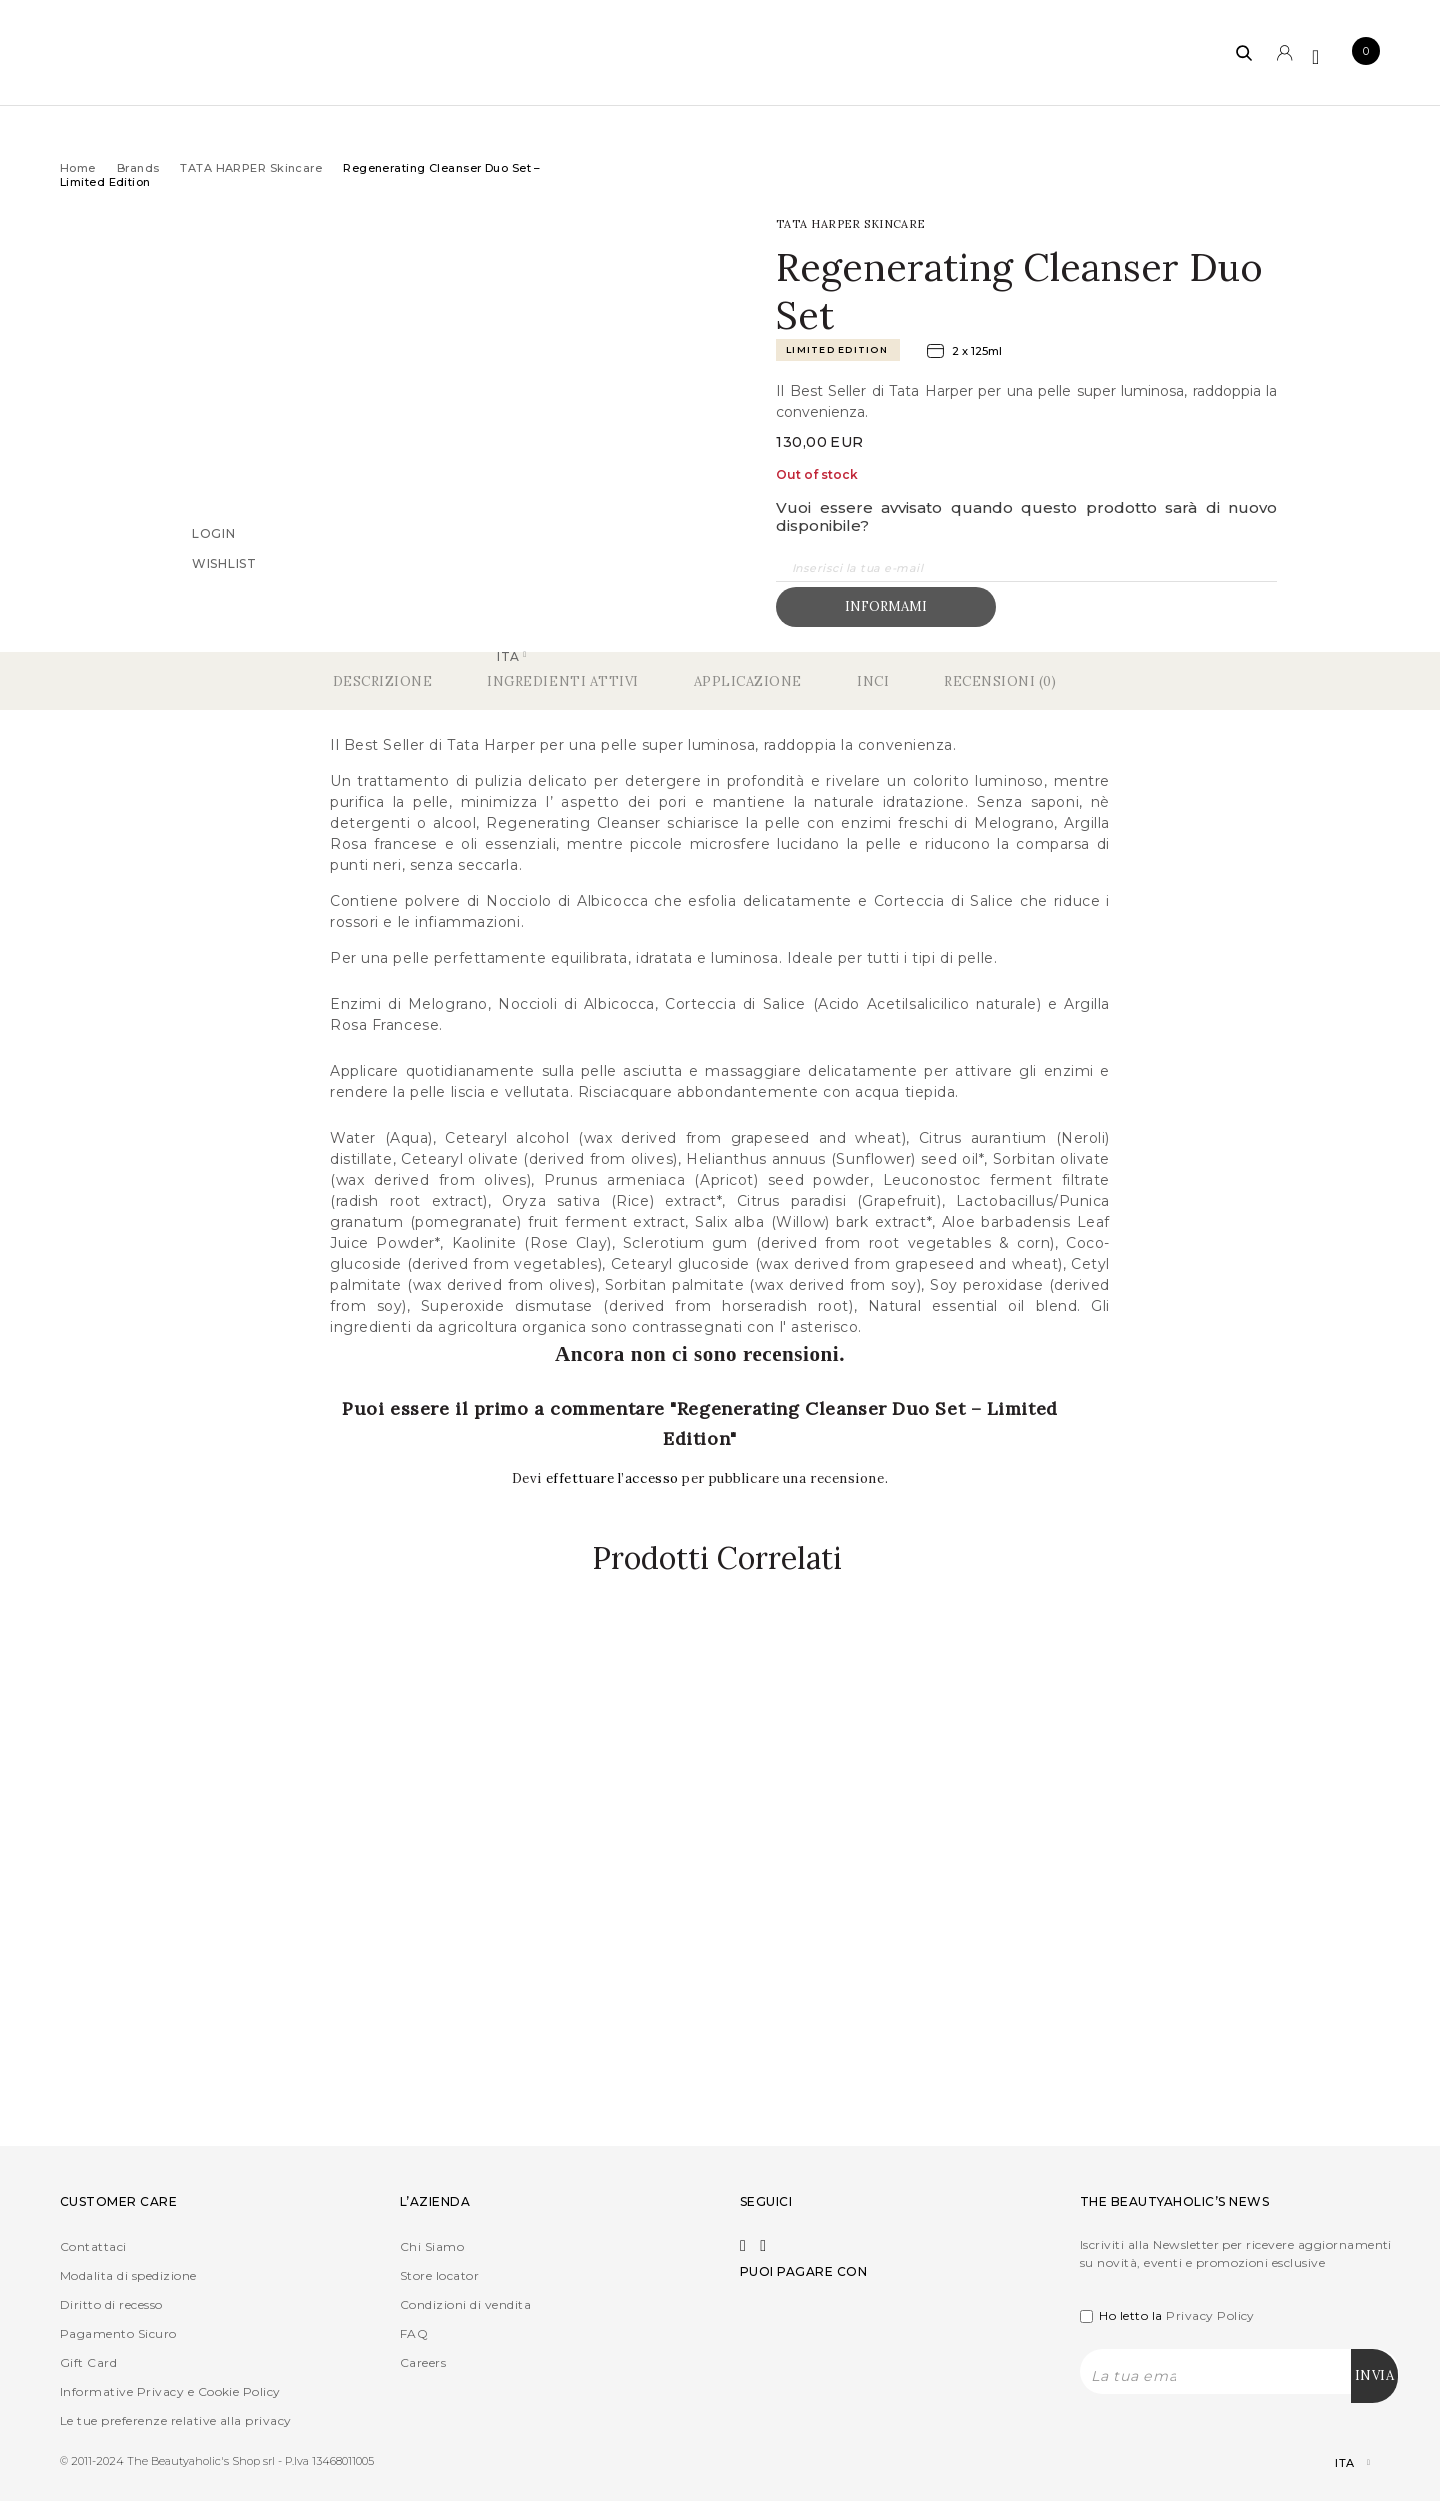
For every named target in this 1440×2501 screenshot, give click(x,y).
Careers (423, 2361)
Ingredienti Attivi (562, 681)
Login (214, 532)
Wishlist (224, 562)
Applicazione (748, 681)
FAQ (414, 2332)
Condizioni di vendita (465, 2303)
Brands (138, 168)
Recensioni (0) (1000, 681)
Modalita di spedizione (128, 2274)
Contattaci (93, 2245)
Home (78, 168)
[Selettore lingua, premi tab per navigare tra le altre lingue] (1335, 2462)
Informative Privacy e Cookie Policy (170, 2390)
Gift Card (88, 2361)
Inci (873, 681)
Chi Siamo (432, 2245)
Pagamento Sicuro (118, 2332)
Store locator (439, 2274)
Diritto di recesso (111, 2303)
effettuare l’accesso (614, 1478)
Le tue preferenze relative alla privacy (176, 2419)
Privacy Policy (1210, 2314)
